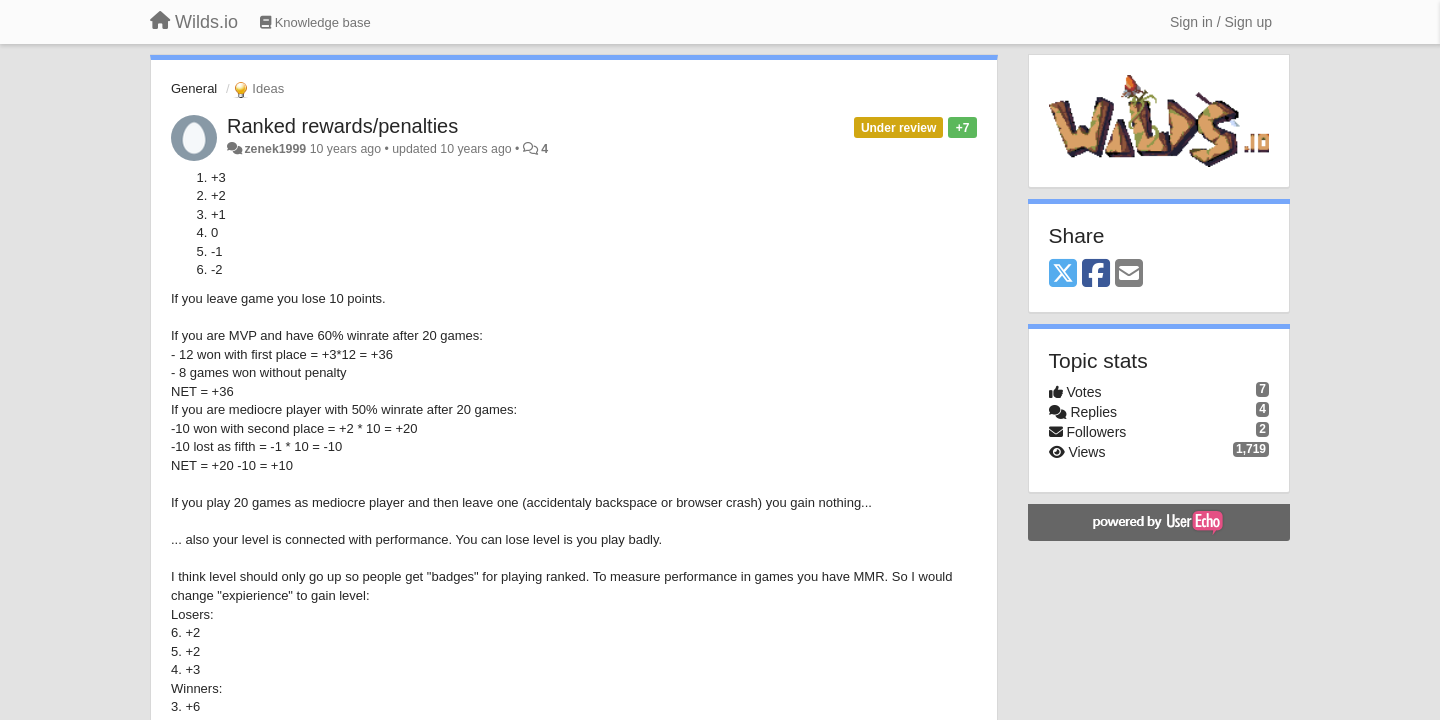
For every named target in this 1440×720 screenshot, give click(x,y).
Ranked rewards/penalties (342, 126)
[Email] (1129, 274)
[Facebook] (1096, 274)
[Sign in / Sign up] (1221, 22)
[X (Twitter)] (1063, 274)
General (194, 88)
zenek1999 (275, 149)
